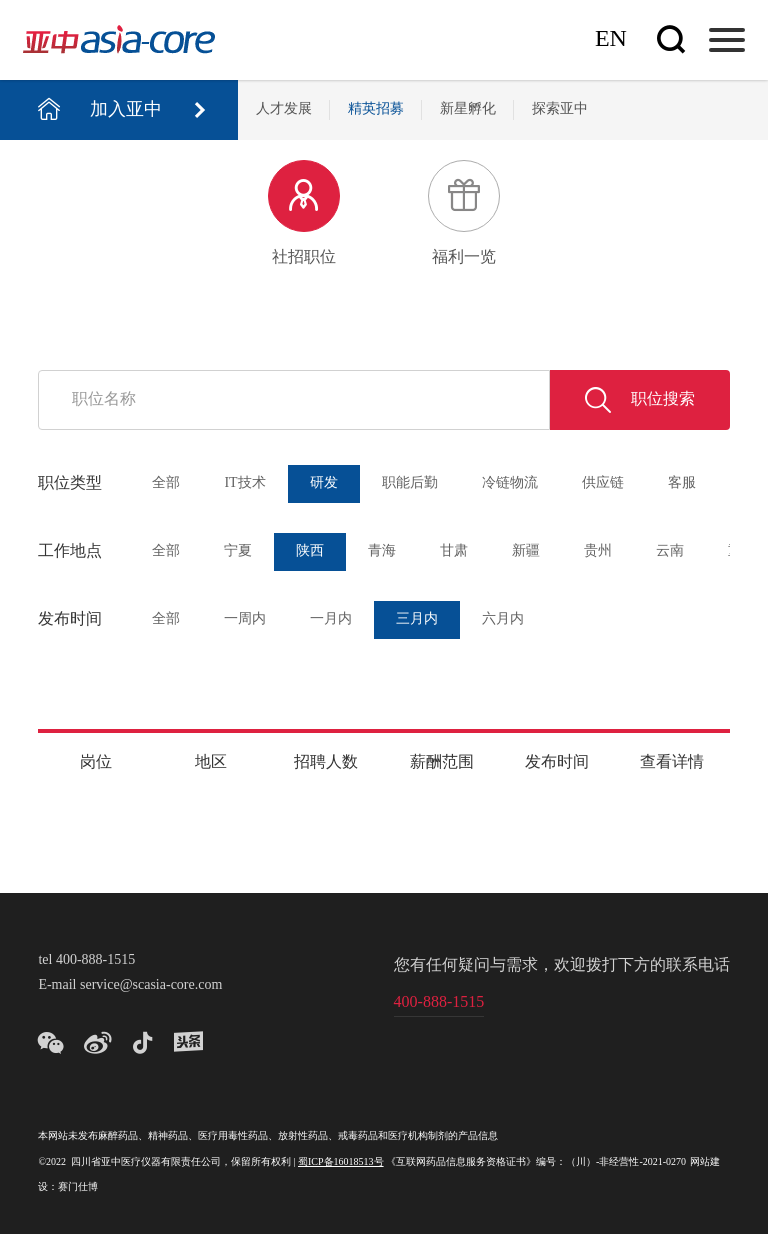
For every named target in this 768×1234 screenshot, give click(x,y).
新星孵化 (468, 109)
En (611, 39)
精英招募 (376, 109)
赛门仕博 (78, 1187)
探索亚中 (560, 109)
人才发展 (284, 109)
